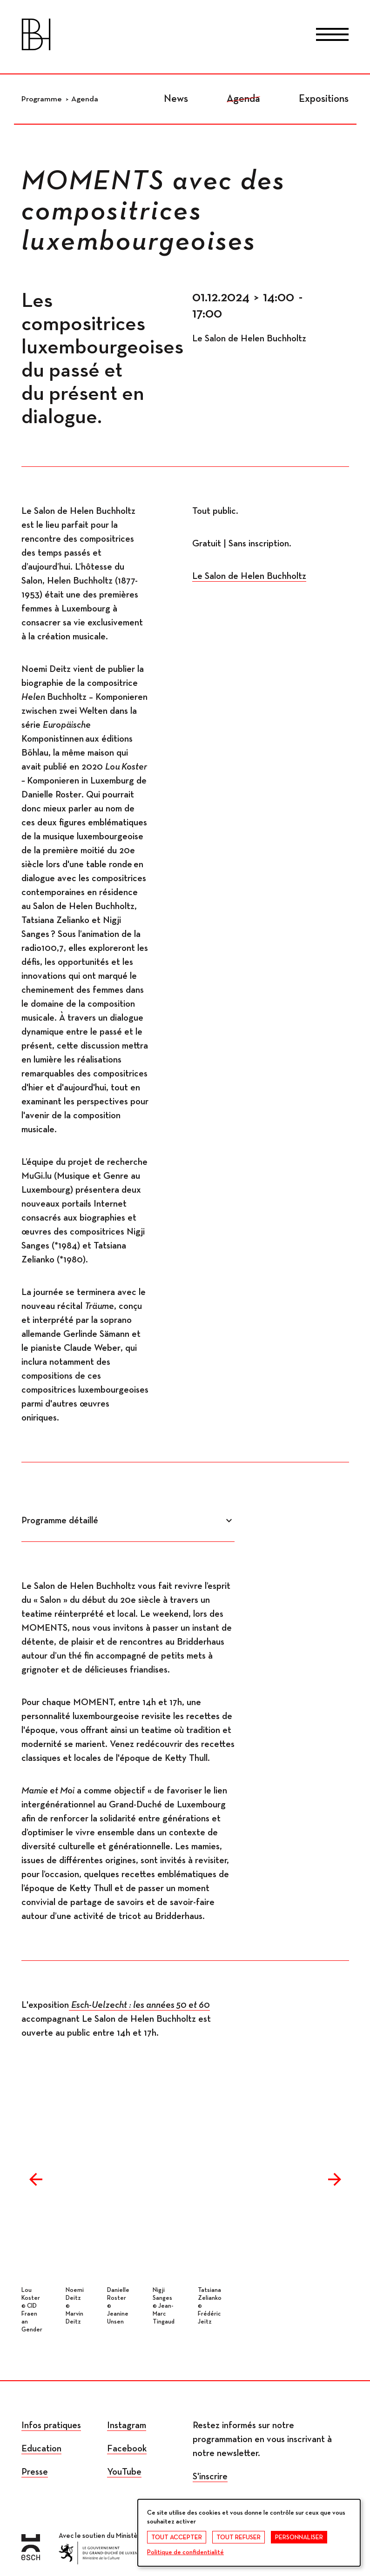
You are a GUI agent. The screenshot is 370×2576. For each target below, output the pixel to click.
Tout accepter (176, 2537)
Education (41, 2448)
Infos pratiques (51, 2425)
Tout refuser (238, 2537)
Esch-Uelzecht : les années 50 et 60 (140, 2005)
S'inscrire (210, 2476)
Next (335, 2179)
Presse (34, 2471)
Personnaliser (299, 2537)
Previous (36, 2179)
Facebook (127, 2448)
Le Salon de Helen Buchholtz (249, 576)
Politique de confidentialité (185, 2552)
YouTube (124, 2471)
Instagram (126, 2425)
